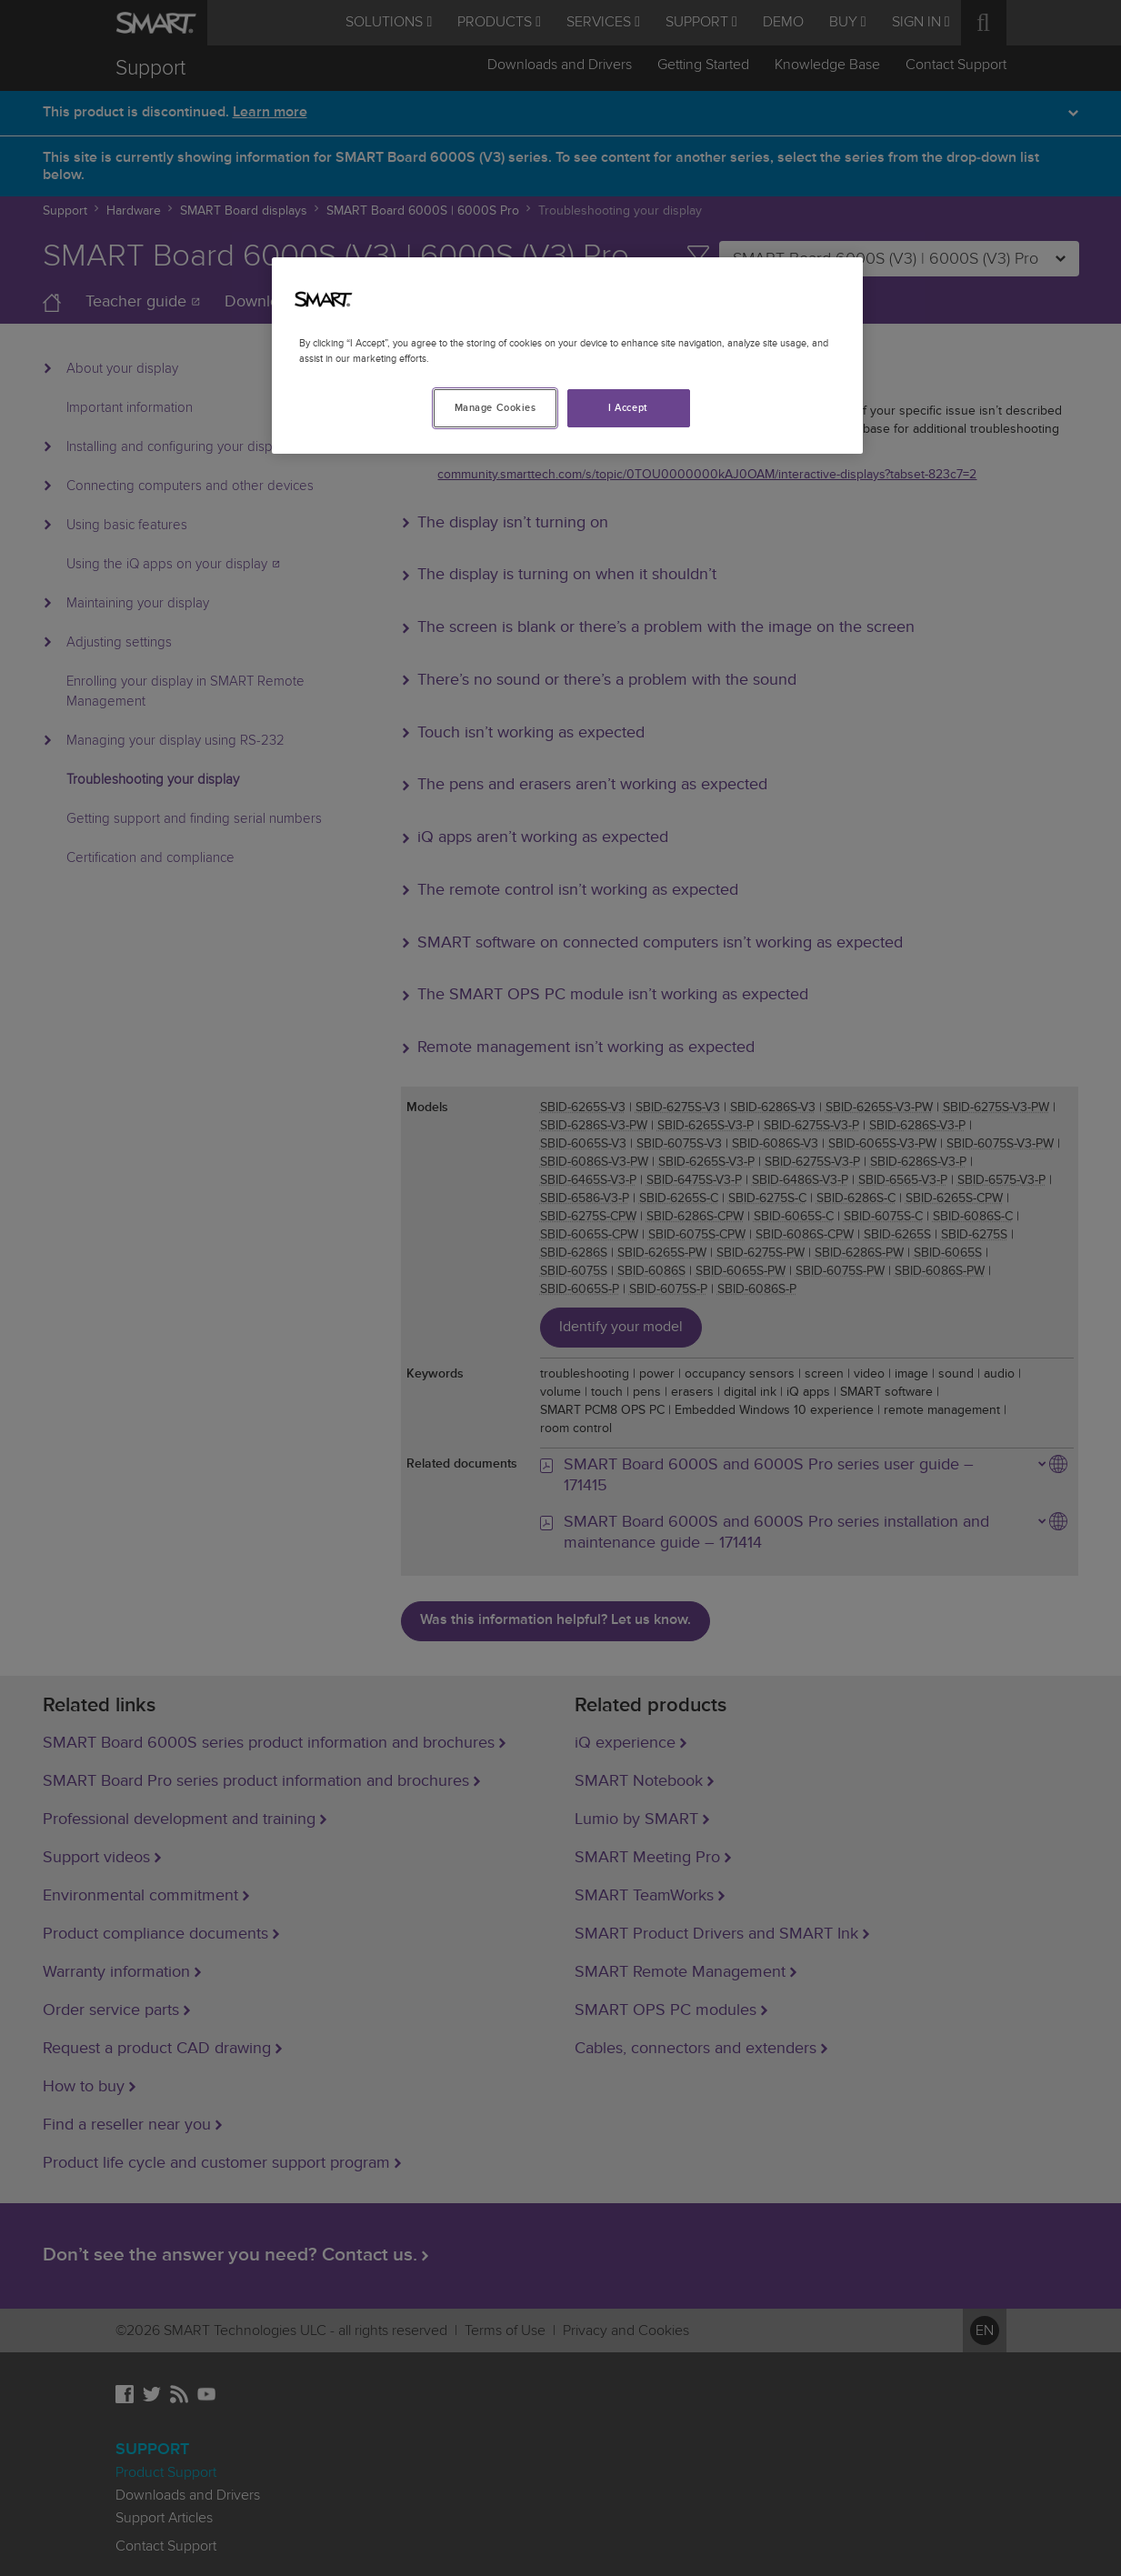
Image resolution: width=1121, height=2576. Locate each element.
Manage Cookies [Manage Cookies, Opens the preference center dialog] (495, 408)
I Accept (628, 408)
